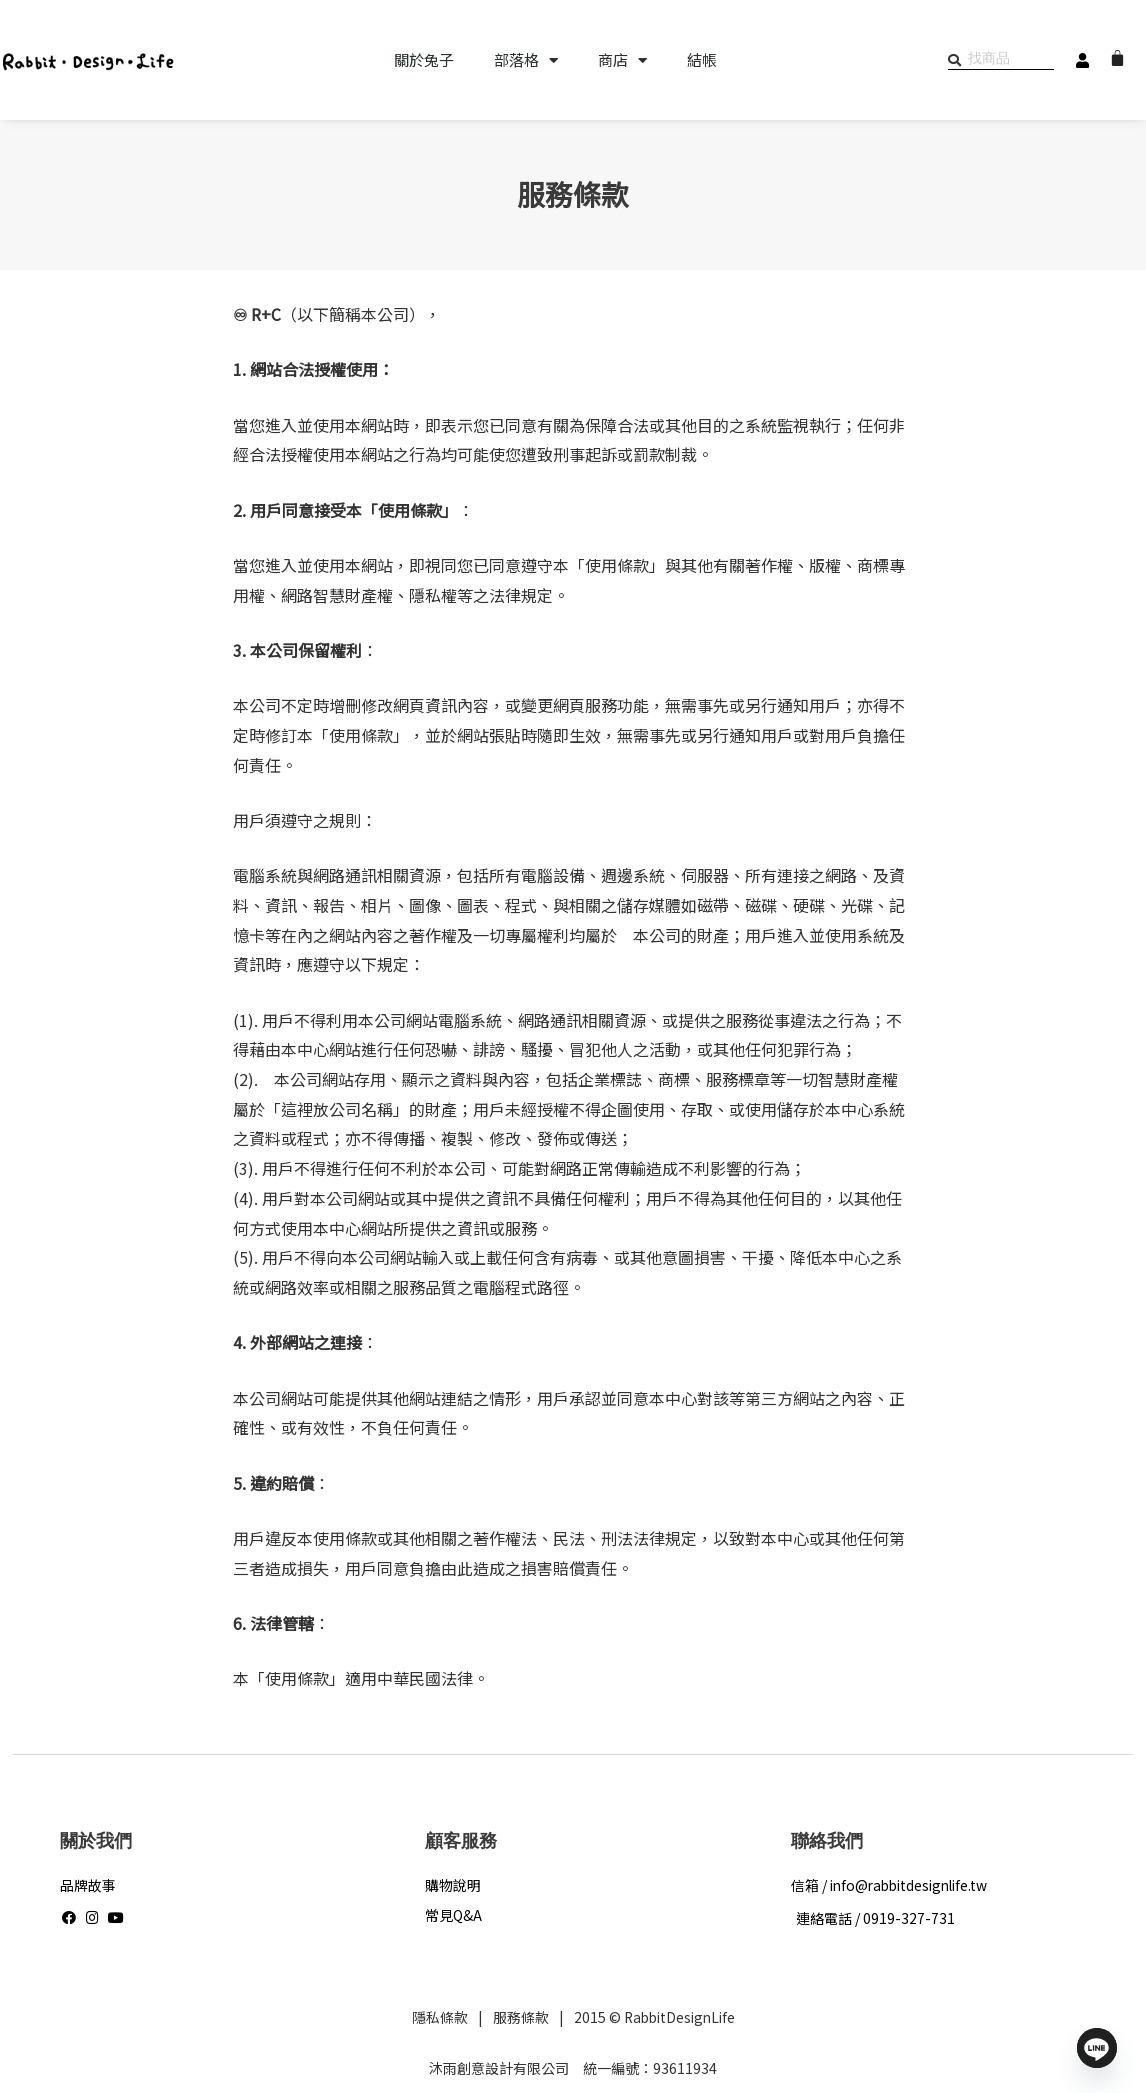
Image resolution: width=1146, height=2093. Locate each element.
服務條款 (517, 2017)
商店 (622, 60)
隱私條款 (436, 2017)
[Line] (1097, 2048)
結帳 (702, 60)
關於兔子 (424, 60)
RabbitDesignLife (679, 2017)
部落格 (526, 60)
